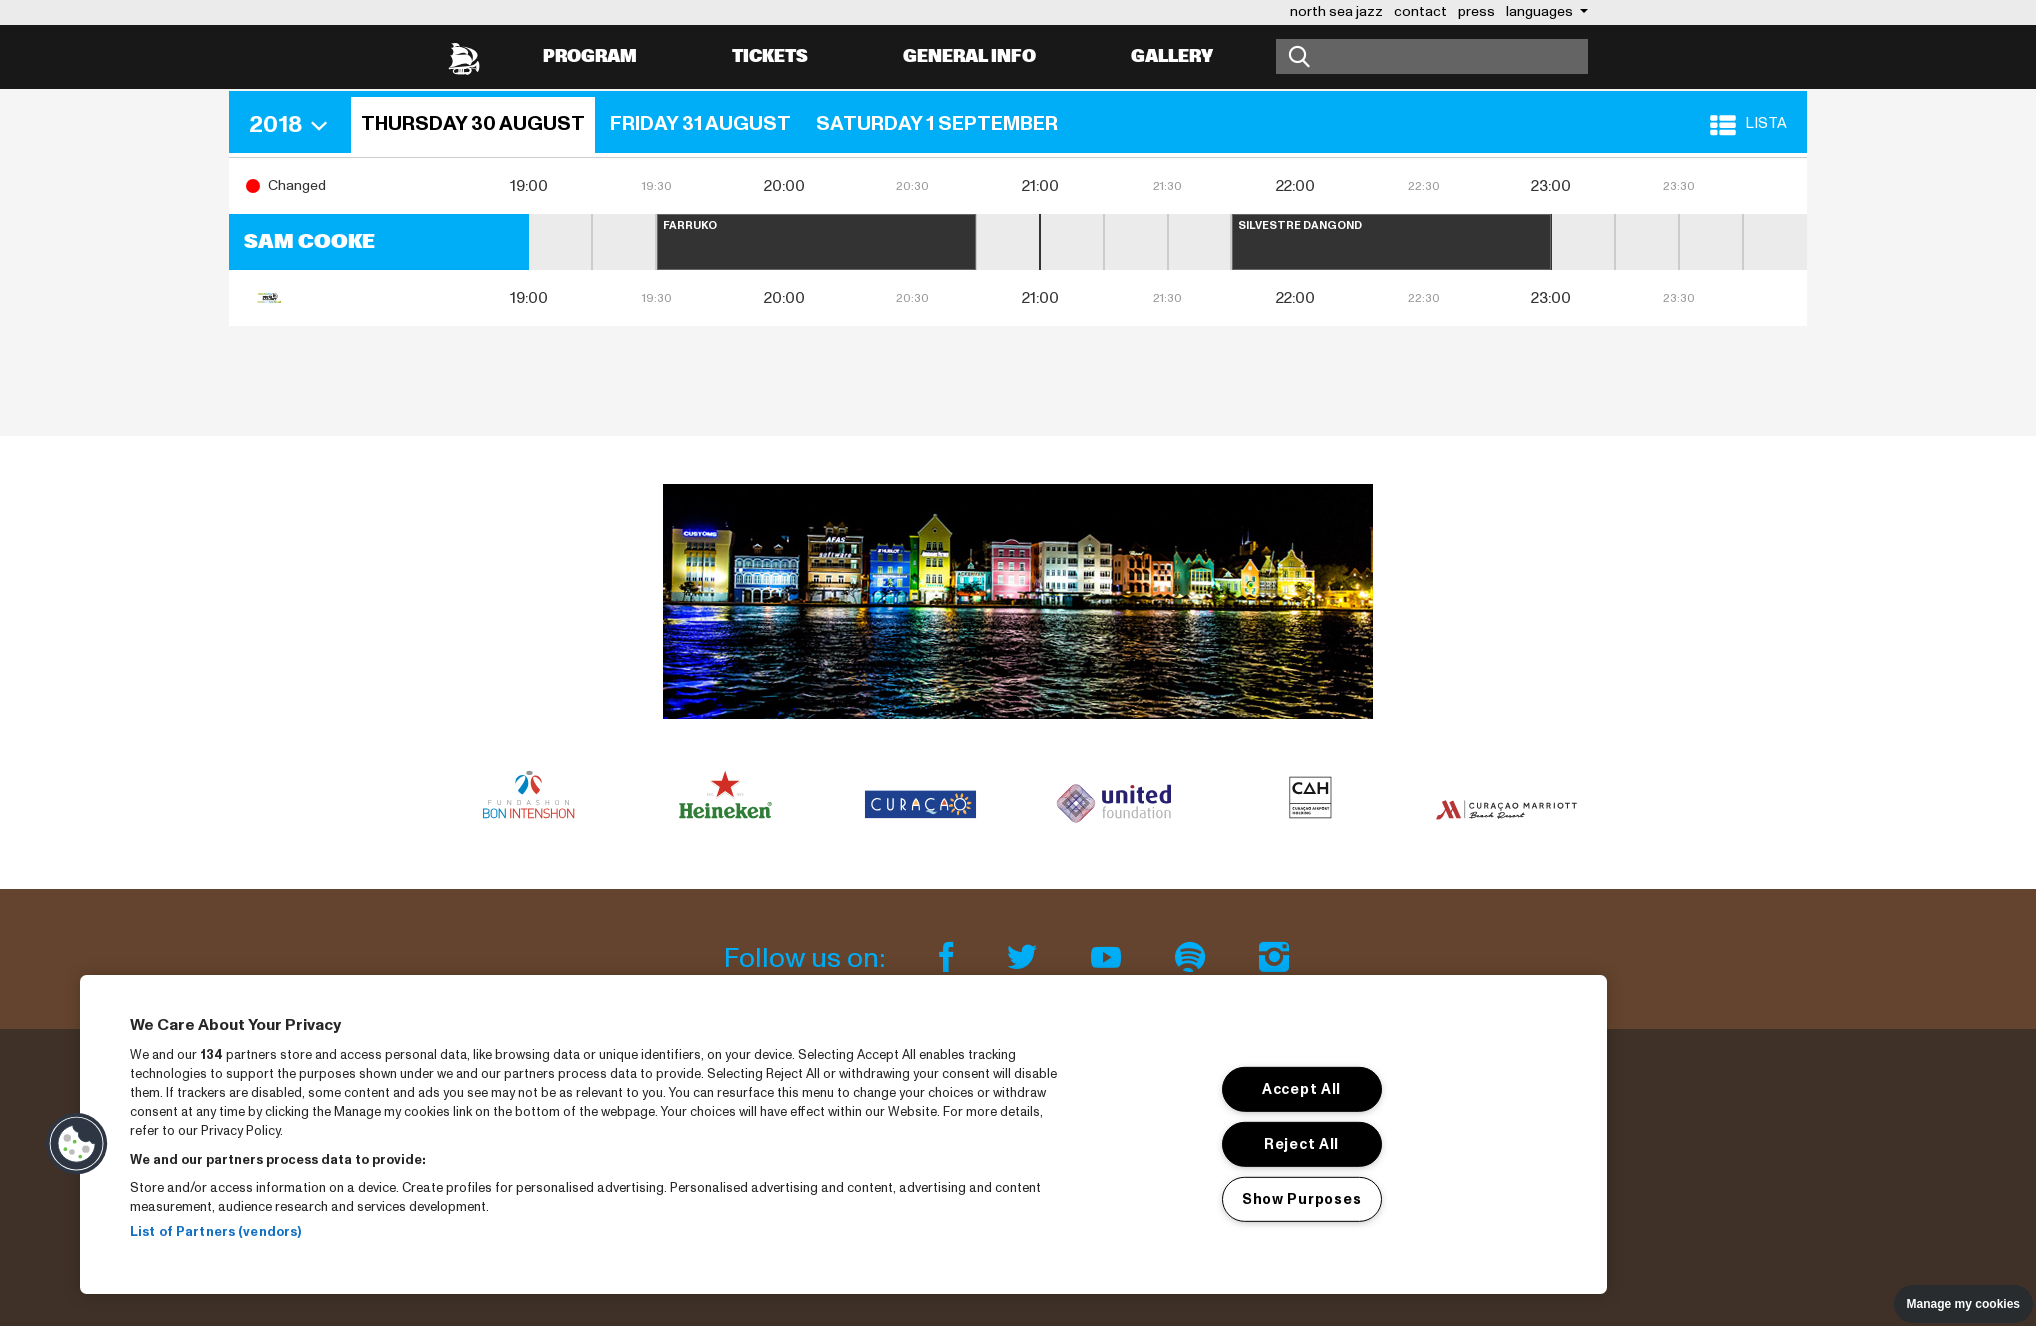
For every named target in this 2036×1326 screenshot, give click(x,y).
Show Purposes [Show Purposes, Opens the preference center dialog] (1301, 1198)
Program (590, 56)
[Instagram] (1274, 958)
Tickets (770, 56)
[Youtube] (1109, 958)
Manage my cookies (1963, 1304)
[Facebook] (949, 958)
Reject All (1301, 1144)
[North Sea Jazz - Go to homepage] (464, 57)
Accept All (1301, 1089)
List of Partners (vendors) (215, 1232)
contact (1420, 11)
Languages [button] (1541, 11)
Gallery (1172, 56)
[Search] (1432, 56)
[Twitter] (1025, 958)
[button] (295, 125)
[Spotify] (1193, 958)
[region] (843, 1134)
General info (969, 56)
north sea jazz (1336, 11)
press (1476, 11)
